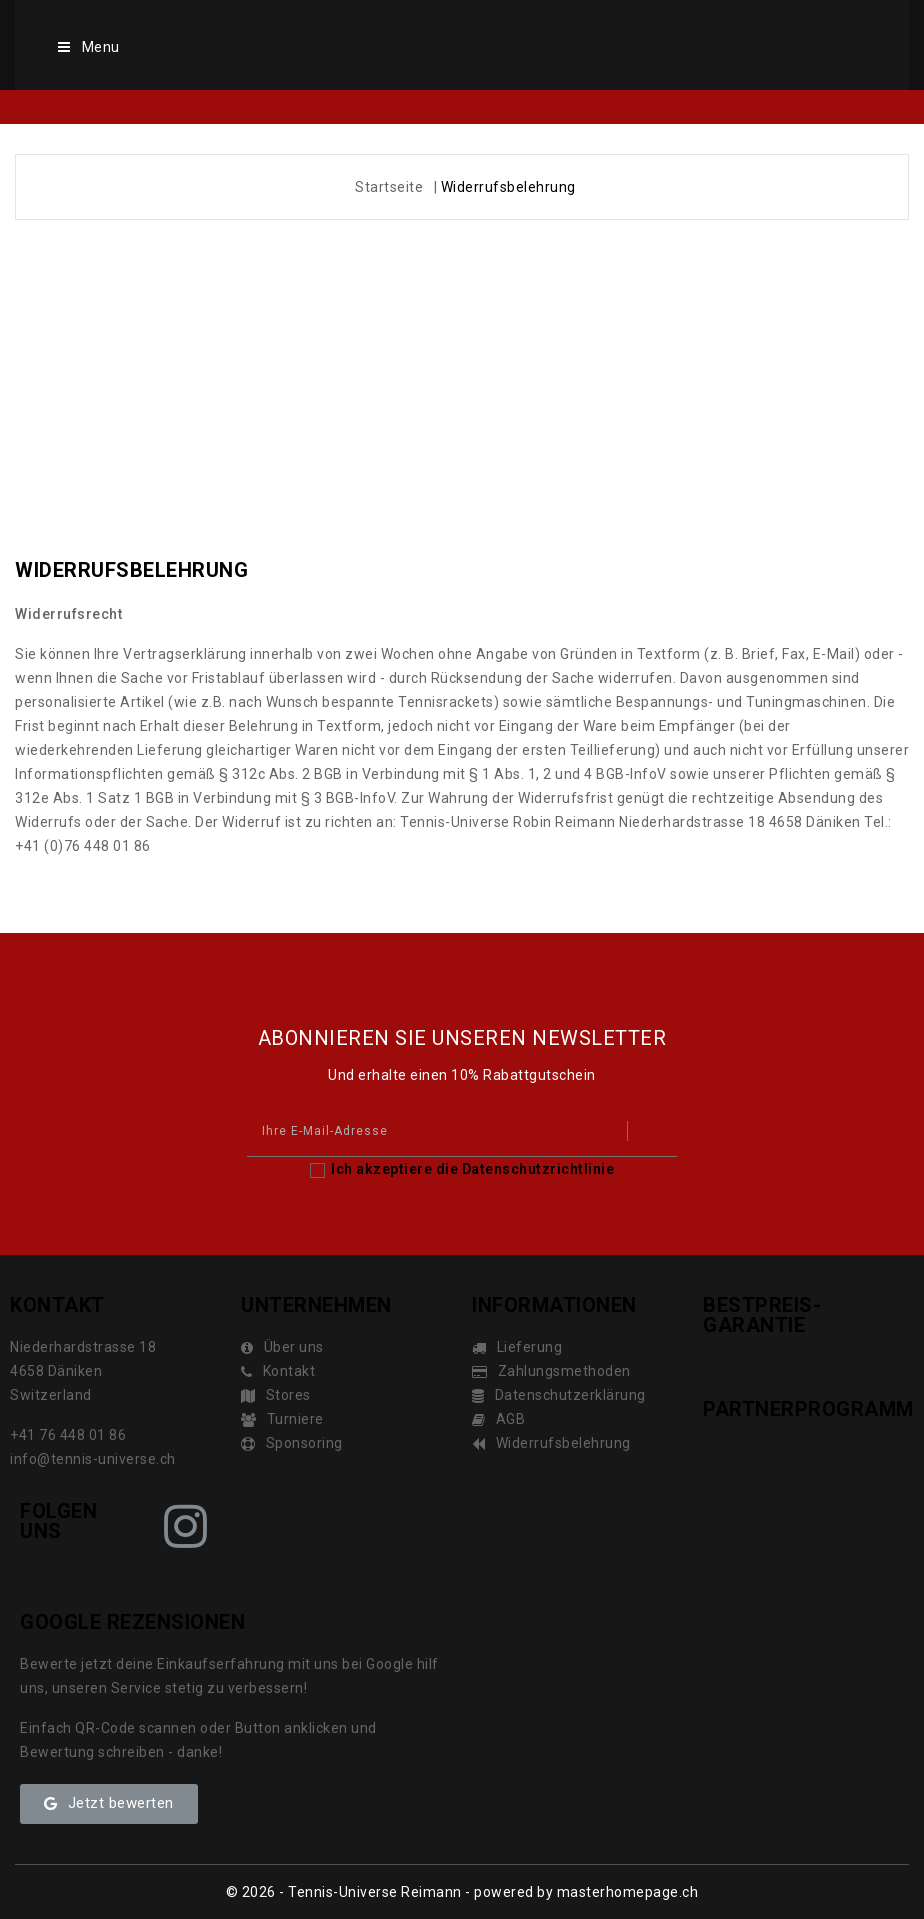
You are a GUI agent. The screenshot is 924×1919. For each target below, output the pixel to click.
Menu (87, 47)
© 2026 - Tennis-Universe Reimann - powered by (391, 1892)
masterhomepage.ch (628, 1892)
